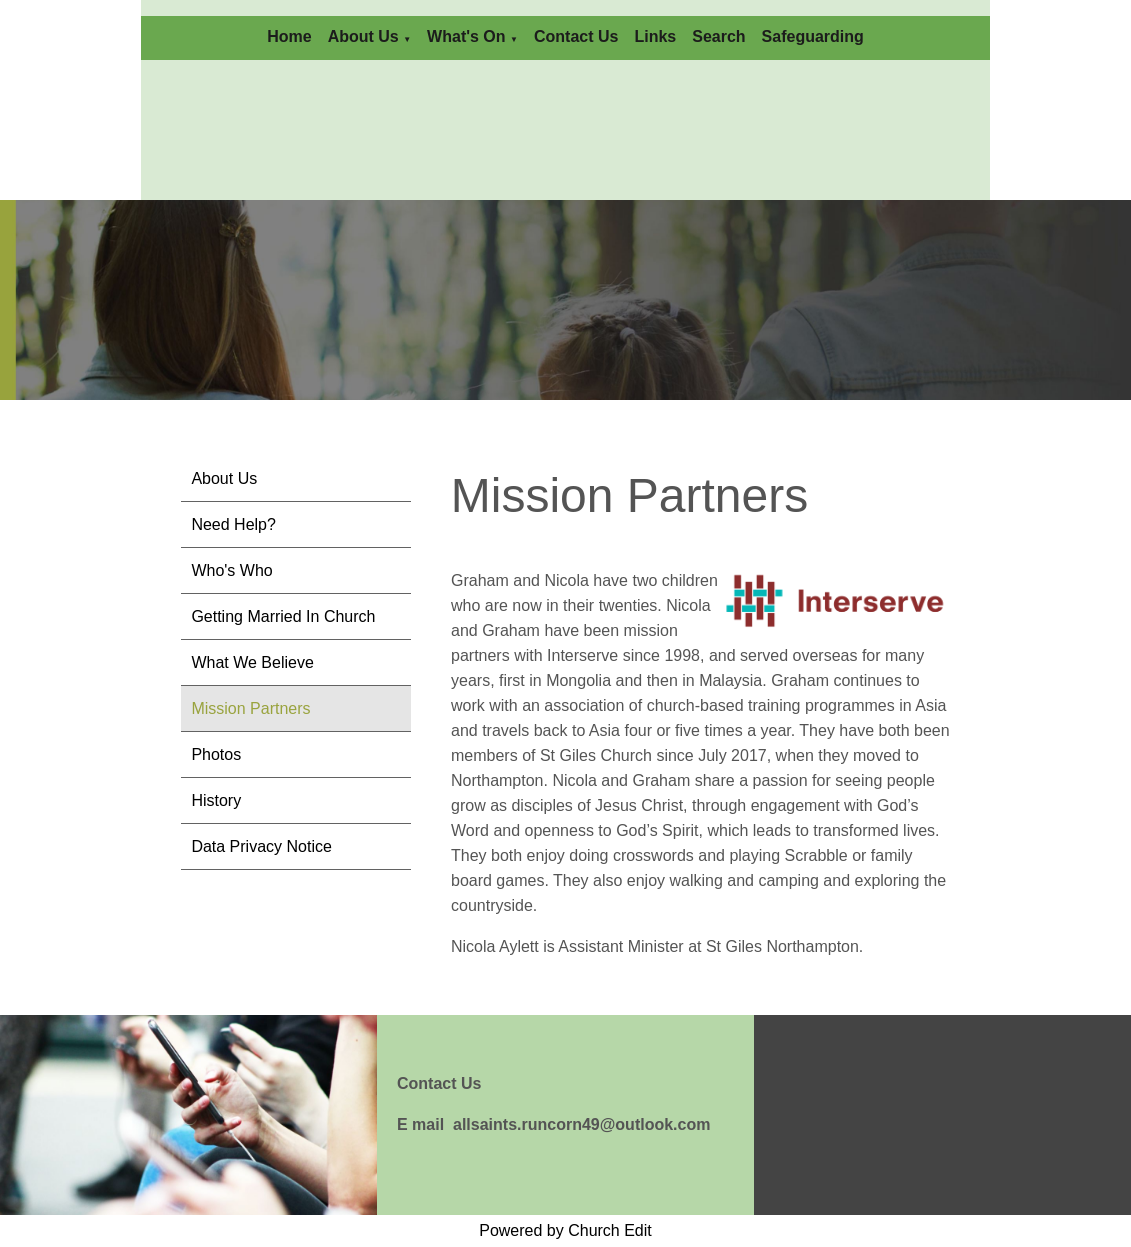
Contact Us (576, 36)
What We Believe (252, 662)
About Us (363, 36)
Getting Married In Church (283, 616)
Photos (216, 754)
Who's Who (231, 570)
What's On (466, 36)
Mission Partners (250, 708)
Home (289, 36)
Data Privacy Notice (261, 846)
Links (655, 36)
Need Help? (233, 524)
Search (718, 36)
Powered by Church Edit (565, 1230)
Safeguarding (813, 36)
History (216, 800)
